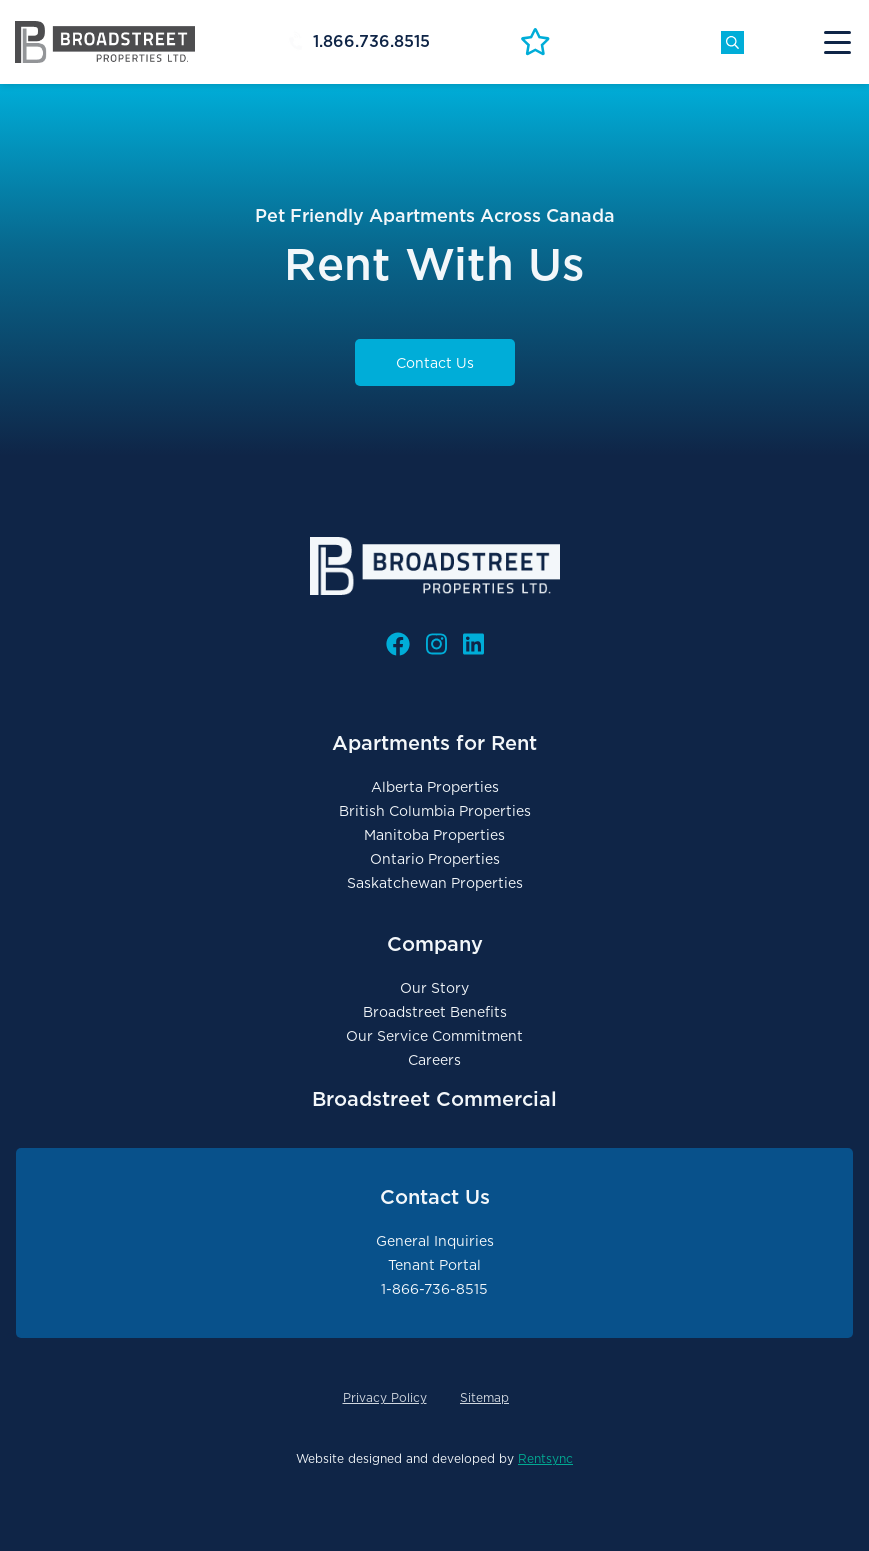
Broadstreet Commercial (434, 1099)
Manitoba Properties (434, 835)
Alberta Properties (435, 787)
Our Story (434, 988)
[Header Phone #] (400, 42)
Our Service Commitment (434, 1036)
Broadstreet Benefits (435, 1012)
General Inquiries (435, 1241)
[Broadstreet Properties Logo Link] (105, 41)
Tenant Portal (434, 1265)
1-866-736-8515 (434, 1289)
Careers (434, 1060)
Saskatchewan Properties (435, 883)
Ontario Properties (435, 859)
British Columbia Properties (435, 811)
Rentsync (545, 1458)
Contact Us (435, 363)
